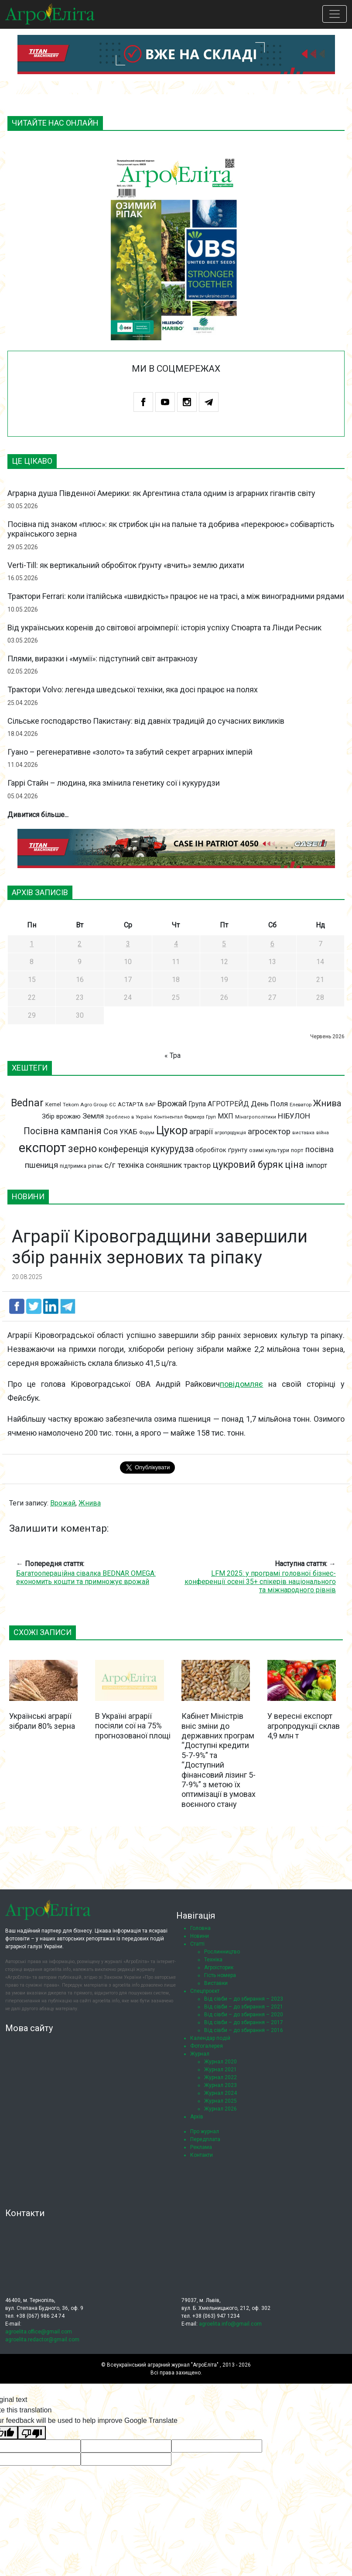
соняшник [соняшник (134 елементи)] (164, 1165)
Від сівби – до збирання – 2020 (243, 2015)
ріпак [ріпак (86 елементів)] (95, 1165)
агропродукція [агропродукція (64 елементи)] (230, 1133)
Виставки (216, 1983)
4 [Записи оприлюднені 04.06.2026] (176, 944)
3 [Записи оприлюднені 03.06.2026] (128, 944)
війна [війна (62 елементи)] (322, 1133)
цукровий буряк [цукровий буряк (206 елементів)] (247, 1164)
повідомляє (241, 1384)
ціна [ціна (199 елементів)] (294, 1164)
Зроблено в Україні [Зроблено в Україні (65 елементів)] (129, 1117)
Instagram (187, 402)
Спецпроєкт (204, 1991)
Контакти (201, 2155)
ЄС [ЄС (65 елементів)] (112, 1105)
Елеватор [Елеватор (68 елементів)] (300, 1105)
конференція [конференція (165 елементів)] (124, 1149)
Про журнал (204, 2131)
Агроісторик (218, 1967)
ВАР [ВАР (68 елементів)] (150, 1105)
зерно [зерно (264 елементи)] (82, 1149)
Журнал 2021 (220, 2069)
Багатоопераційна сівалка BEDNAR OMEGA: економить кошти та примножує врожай (86, 1577)
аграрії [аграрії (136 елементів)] (201, 1131)
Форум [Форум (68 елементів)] (146, 1132)
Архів (196, 2117)
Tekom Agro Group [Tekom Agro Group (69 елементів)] (85, 1105)
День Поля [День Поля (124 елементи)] (269, 1103)
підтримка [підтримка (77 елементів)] (73, 1166)
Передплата (205, 2139)
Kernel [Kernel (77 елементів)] (53, 1104)
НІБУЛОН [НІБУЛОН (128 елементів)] (294, 1116)
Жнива (90, 1503)
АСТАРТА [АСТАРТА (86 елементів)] (131, 1104)
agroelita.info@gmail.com (230, 2324)
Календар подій (210, 2038)
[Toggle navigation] (334, 14)
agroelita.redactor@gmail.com (42, 2340)
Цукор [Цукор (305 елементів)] (172, 1130)
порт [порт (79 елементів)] (297, 1150)
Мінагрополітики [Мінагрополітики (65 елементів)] (255, 1117)
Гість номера (220, 1975)
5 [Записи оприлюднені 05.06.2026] (224, 944)
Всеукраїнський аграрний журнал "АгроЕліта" (163, 2365)
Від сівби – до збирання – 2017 (243, 2022)
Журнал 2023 (220, 2085)
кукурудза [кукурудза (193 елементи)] (172, 1148)
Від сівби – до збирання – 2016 (243, 2030)
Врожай (62, 1503)
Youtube (165, 402)
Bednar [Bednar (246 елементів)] (27, 1103)
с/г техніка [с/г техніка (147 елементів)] (124, 1165)
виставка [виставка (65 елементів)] (303, 1133)
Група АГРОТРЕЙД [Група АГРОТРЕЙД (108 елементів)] (218, 1104)
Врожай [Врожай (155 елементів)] (172, 1103)
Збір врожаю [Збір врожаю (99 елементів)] (61, 1116)
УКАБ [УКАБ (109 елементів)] (128, 1132)
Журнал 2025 (220, 2101)
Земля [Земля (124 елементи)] (93, 1116)
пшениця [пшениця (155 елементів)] (41, 1165)
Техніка (213, 1960)
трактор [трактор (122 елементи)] (197, 1165)
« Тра (172, 1055)
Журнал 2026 (220, 2109)
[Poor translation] (32, 2432)
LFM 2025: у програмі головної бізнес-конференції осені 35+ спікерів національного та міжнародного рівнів (260, 1581)
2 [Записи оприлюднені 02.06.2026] (80, 944)
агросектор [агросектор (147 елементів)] (269, 1131)
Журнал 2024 (220, 2093)
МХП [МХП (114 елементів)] (225, 1116)
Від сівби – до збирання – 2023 (243, 1999)
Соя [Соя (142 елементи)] (110, 1131)
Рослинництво (222, 1952)
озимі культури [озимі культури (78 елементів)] (269, 1150)
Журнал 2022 (220, 2077)
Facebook (143, 402)
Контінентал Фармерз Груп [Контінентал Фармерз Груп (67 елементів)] (185, 1117)
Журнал (199, 2054)
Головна (200, 1928)
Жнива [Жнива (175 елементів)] (327, 1103)
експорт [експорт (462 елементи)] (42, 1147)
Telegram (209, 402)
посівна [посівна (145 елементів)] (319, 1149)
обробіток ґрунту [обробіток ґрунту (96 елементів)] (221, 1150)
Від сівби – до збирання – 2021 (243, 2007)
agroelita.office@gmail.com (38, 2332)
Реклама (201, 2147)
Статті (197, 1944)
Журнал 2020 (220, 2062)
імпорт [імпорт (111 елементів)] (316, 1165)
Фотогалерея (206, 2046)
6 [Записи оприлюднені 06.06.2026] (272, 944)
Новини (199, 1936)
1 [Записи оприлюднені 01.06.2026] (32, 944)
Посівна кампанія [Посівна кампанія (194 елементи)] (63, 1131)
